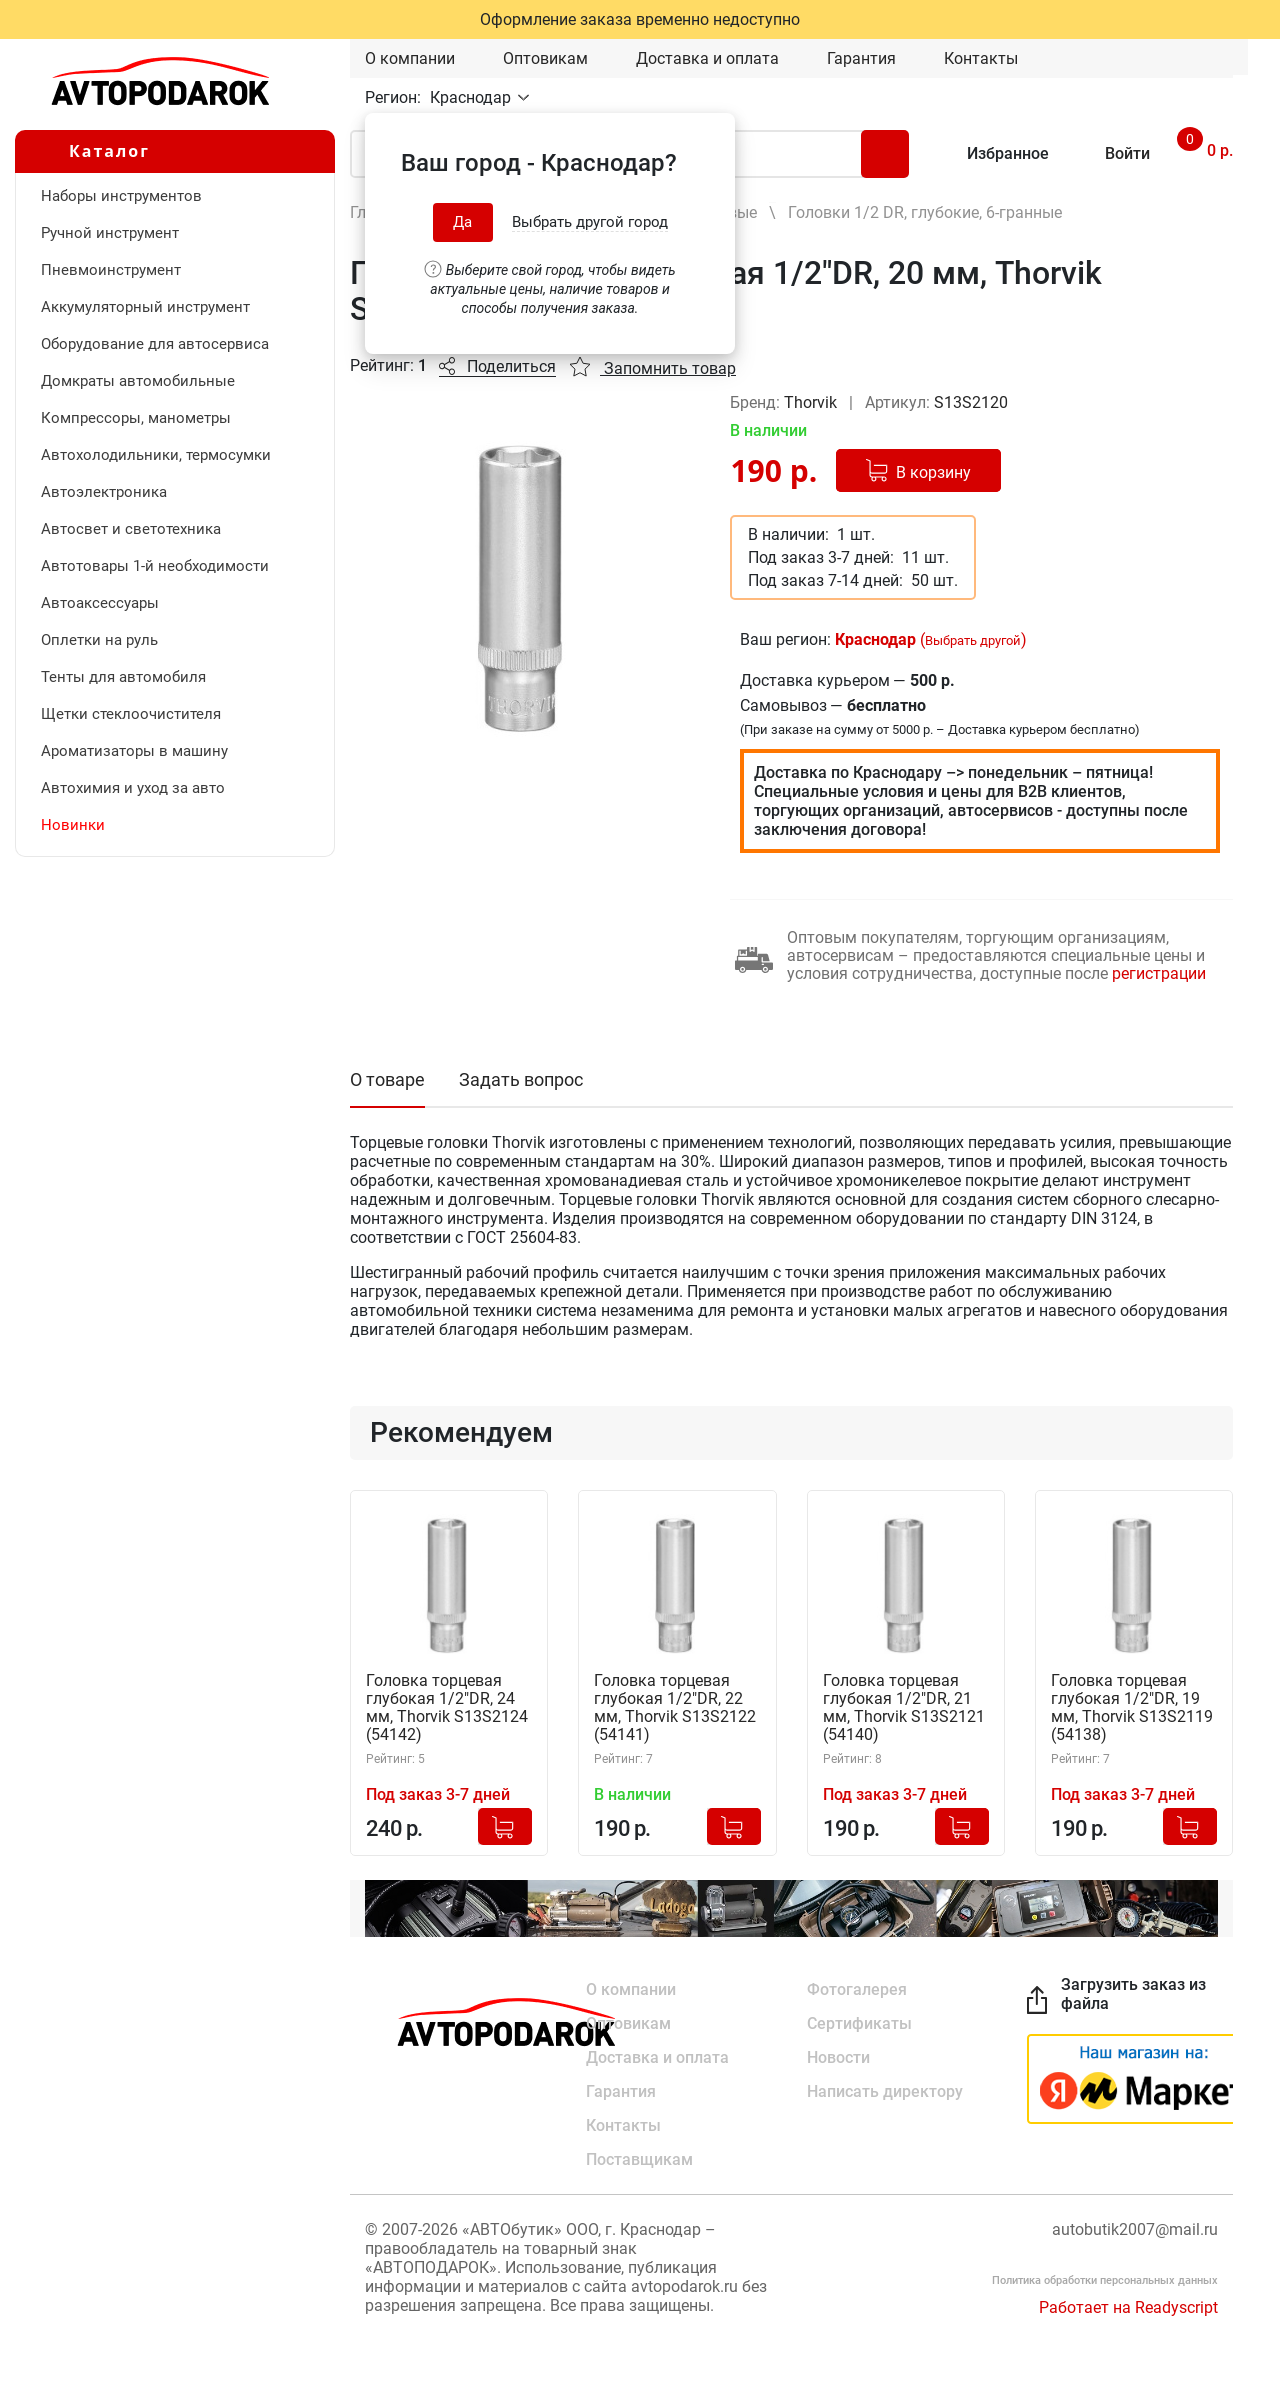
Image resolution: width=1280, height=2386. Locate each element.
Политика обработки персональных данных (1105, 2280)
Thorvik (812, 402)
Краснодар (472, 97)
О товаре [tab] (387, 1079)
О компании (410, 58)
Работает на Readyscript (1128, 2307)
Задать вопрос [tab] (521, 1079)
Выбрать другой (973, 640)
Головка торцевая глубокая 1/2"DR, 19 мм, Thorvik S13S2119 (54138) (1132, 1708)
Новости (838, 2057)
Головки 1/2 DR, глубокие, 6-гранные (925, 212)
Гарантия (861, 58)
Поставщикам (639, 2159)
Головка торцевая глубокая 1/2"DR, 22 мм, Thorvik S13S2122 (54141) (675, 1708)
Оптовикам (545, 58)
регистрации (1159, 973)
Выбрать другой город (590, 222)
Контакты (981, 58)
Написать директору (885, 2091)
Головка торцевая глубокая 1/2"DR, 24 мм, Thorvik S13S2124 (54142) (447, 1708)
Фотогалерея (857, 1989)
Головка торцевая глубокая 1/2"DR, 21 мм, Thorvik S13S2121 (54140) (904, 1708)
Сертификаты (859, 2023)
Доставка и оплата (707, 58)
